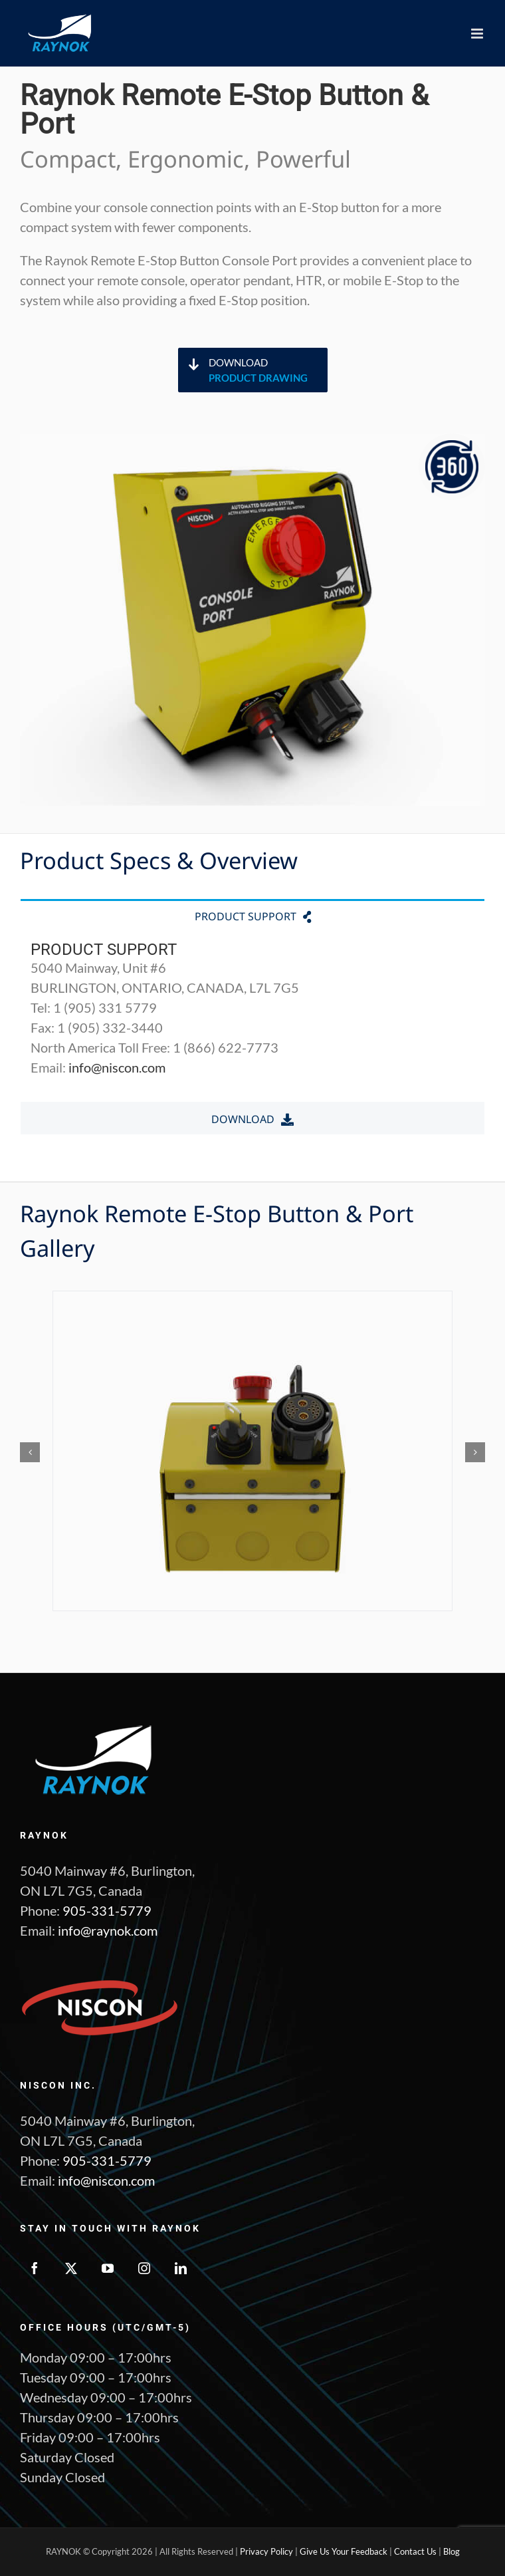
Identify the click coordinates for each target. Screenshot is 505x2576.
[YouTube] (107, 2268)
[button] (30, 1452)
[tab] (252, 915)
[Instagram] (144, 2268)
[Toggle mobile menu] (478, 34)
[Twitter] (71, 2268)
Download (268, 371)
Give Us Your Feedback (343, 2551)
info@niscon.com (116, 1067)
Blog (451, 2551)
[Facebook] (34, 2268)
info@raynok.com (107, 1930)
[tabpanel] (252, 1016)
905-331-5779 (107, 1910)
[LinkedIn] (180, 2268)
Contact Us (415, 2551)
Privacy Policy (266, 2551)
